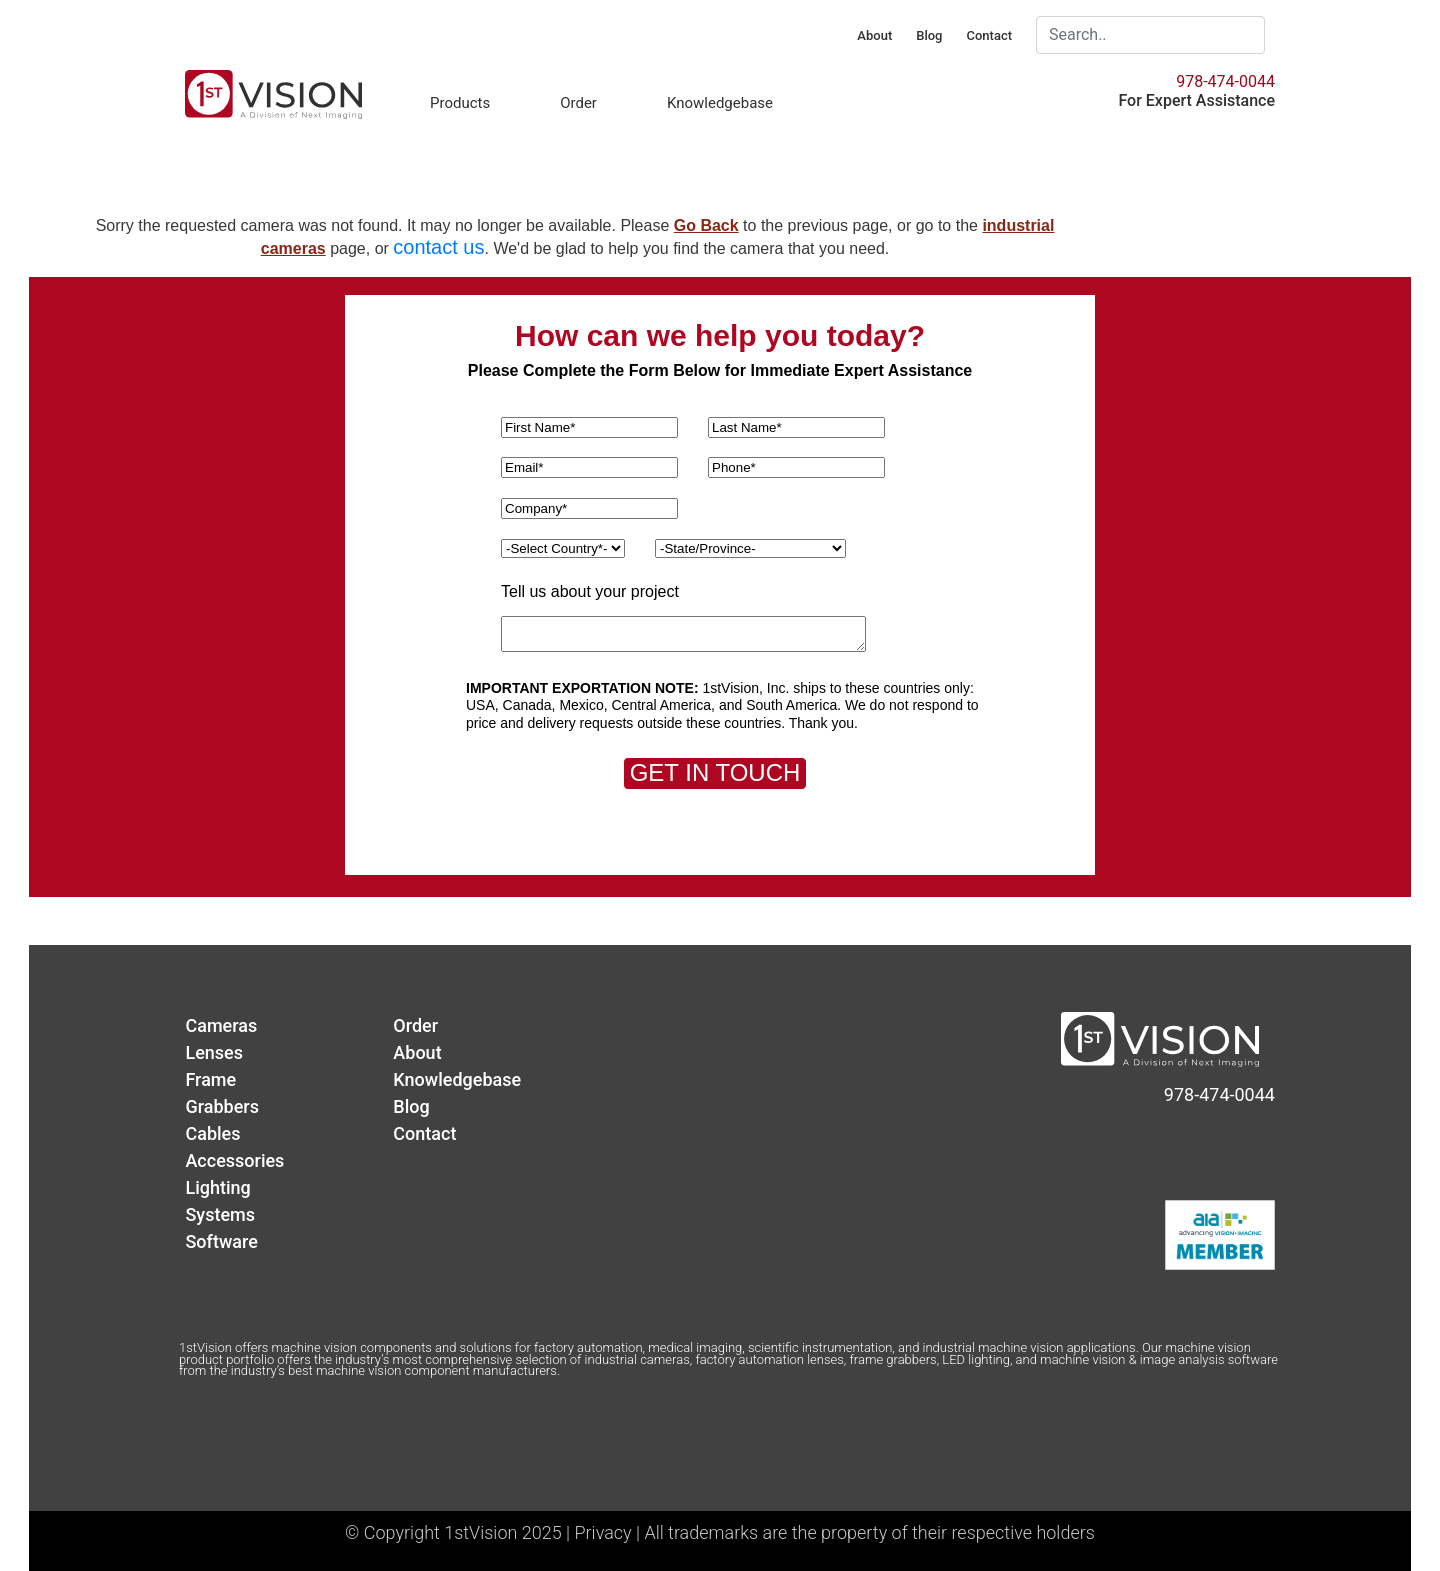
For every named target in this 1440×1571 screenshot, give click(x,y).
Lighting (217, 1187)
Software (221, 1241)
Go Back (706, 225)
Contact (989, 35)
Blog (929, 35)
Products (460, 103)
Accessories (234, 1160)
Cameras (221, 1025)
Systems (220, 1214)
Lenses (214, 1052)
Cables (212, 1133)
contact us (438, 247)
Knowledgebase (720, 103)
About (874, 35)
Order (578, 103)
